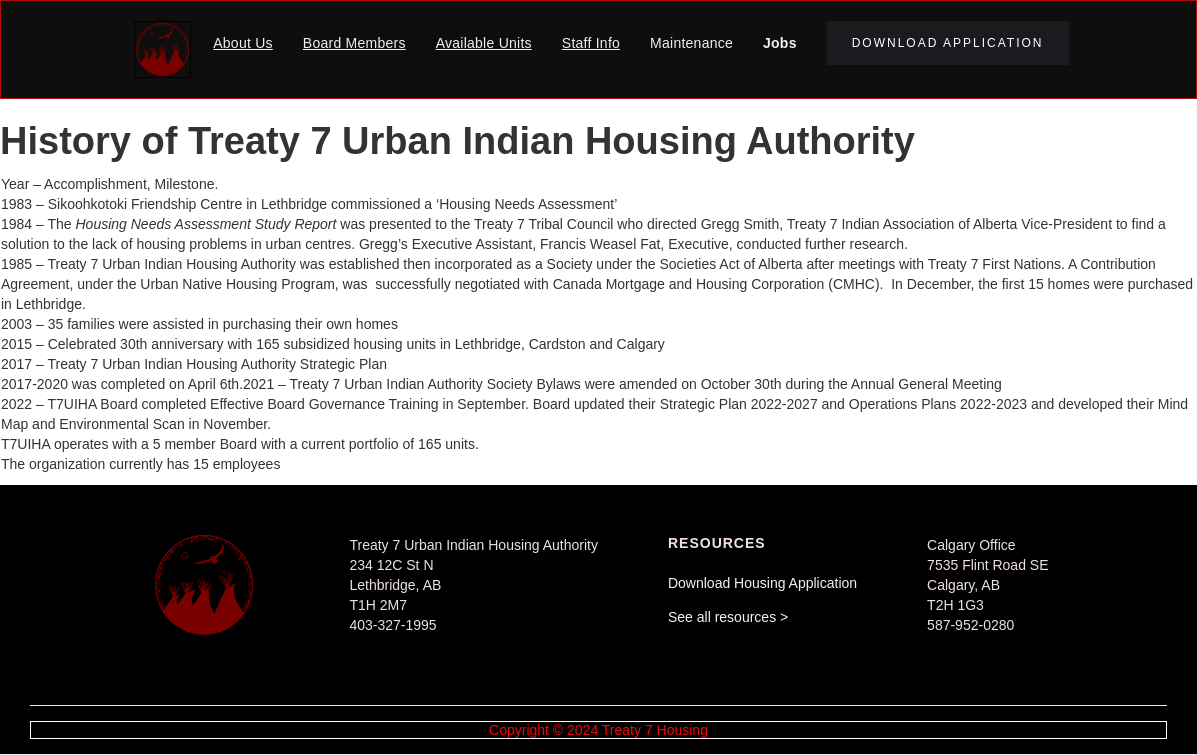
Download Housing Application (762, 583)
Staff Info (591, 43)
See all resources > (728, 617)
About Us (243, 43)
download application (948, 43)
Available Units (484, 43)
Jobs (780, 43)
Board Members (354, 43)
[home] (162, 49)
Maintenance (691, 43)
